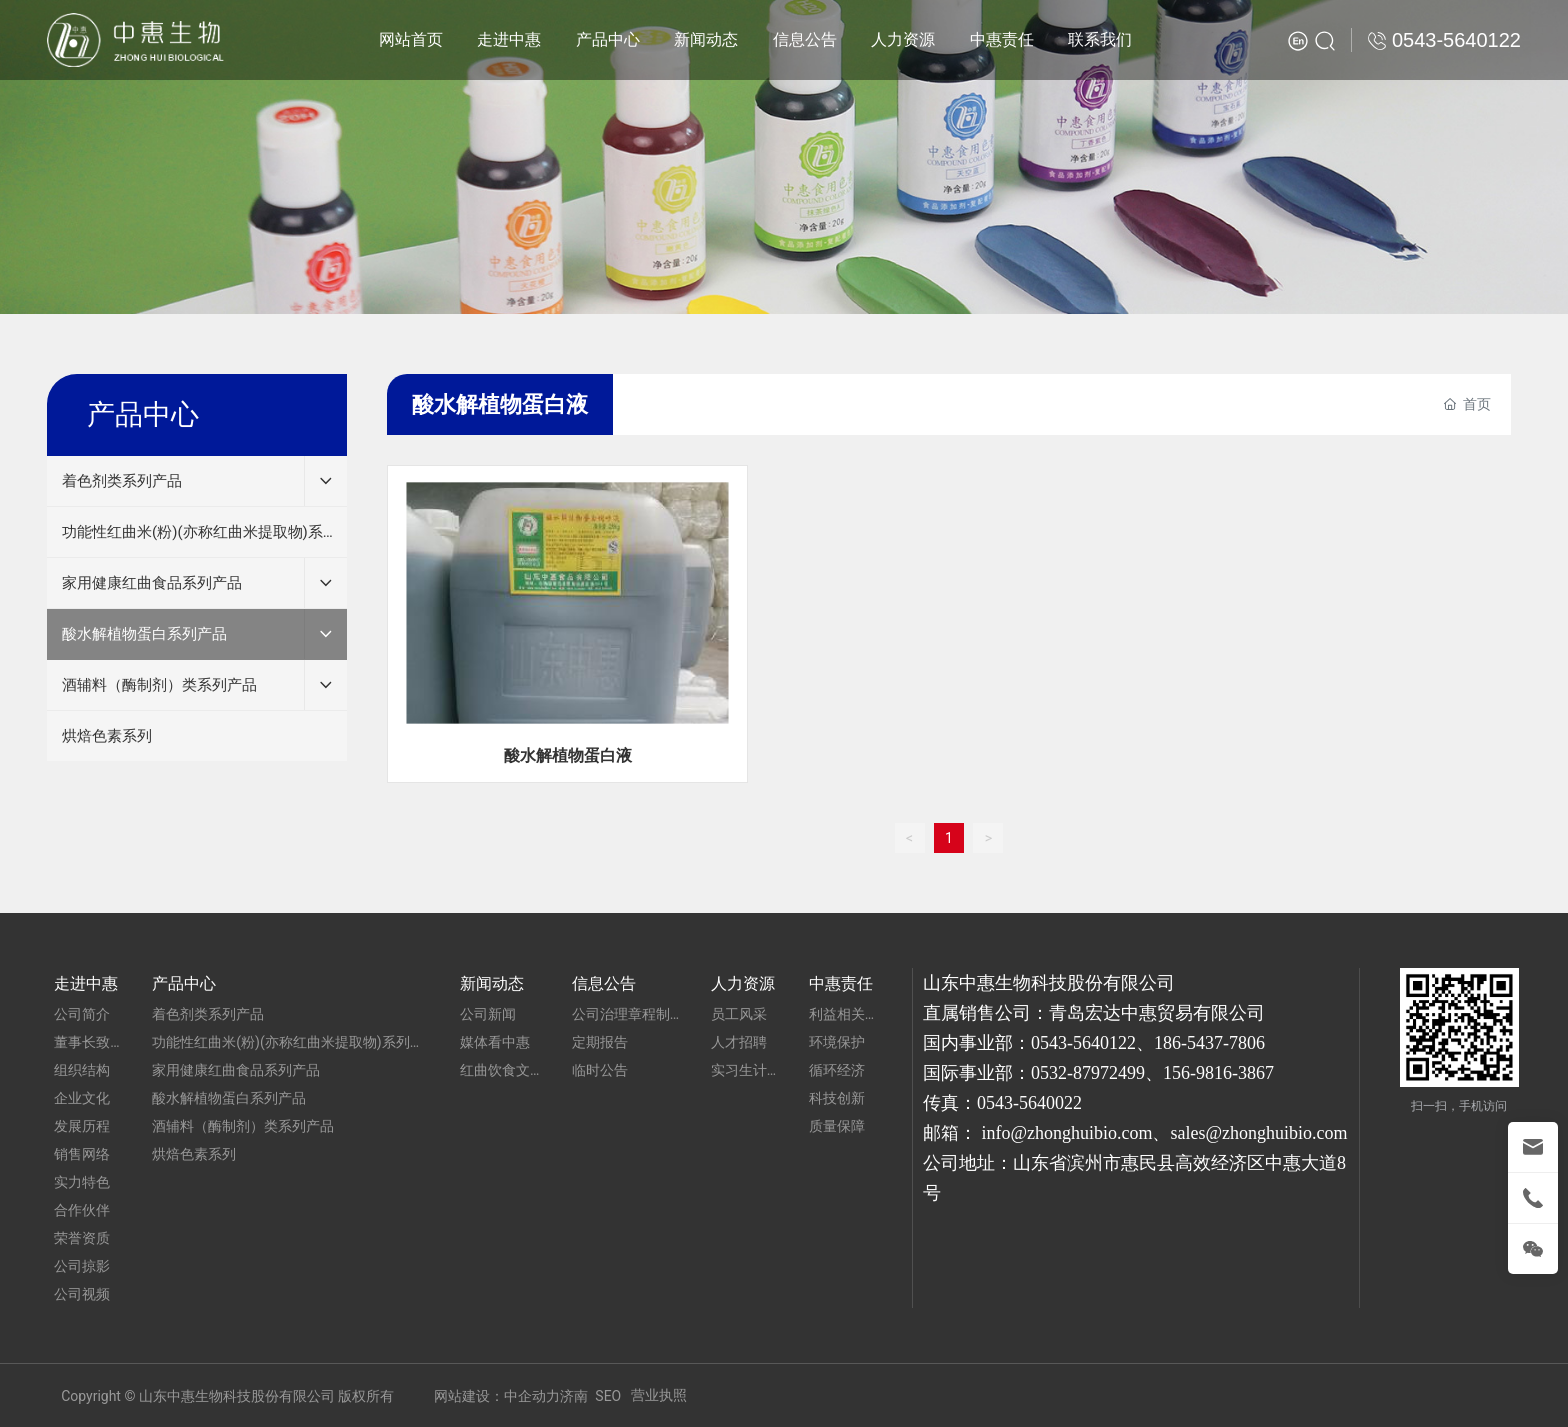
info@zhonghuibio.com (1066, 1133)
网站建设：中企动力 (497, 1396)
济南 (574, 1396)
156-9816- (1200, 1073)
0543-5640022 (1029, 1103)
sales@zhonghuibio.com (1258, 1133)
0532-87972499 (1088, 1073)
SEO (608, 1396)
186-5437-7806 (1209, 1043)
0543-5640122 (1083, 1043)
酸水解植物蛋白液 (568, 755)
